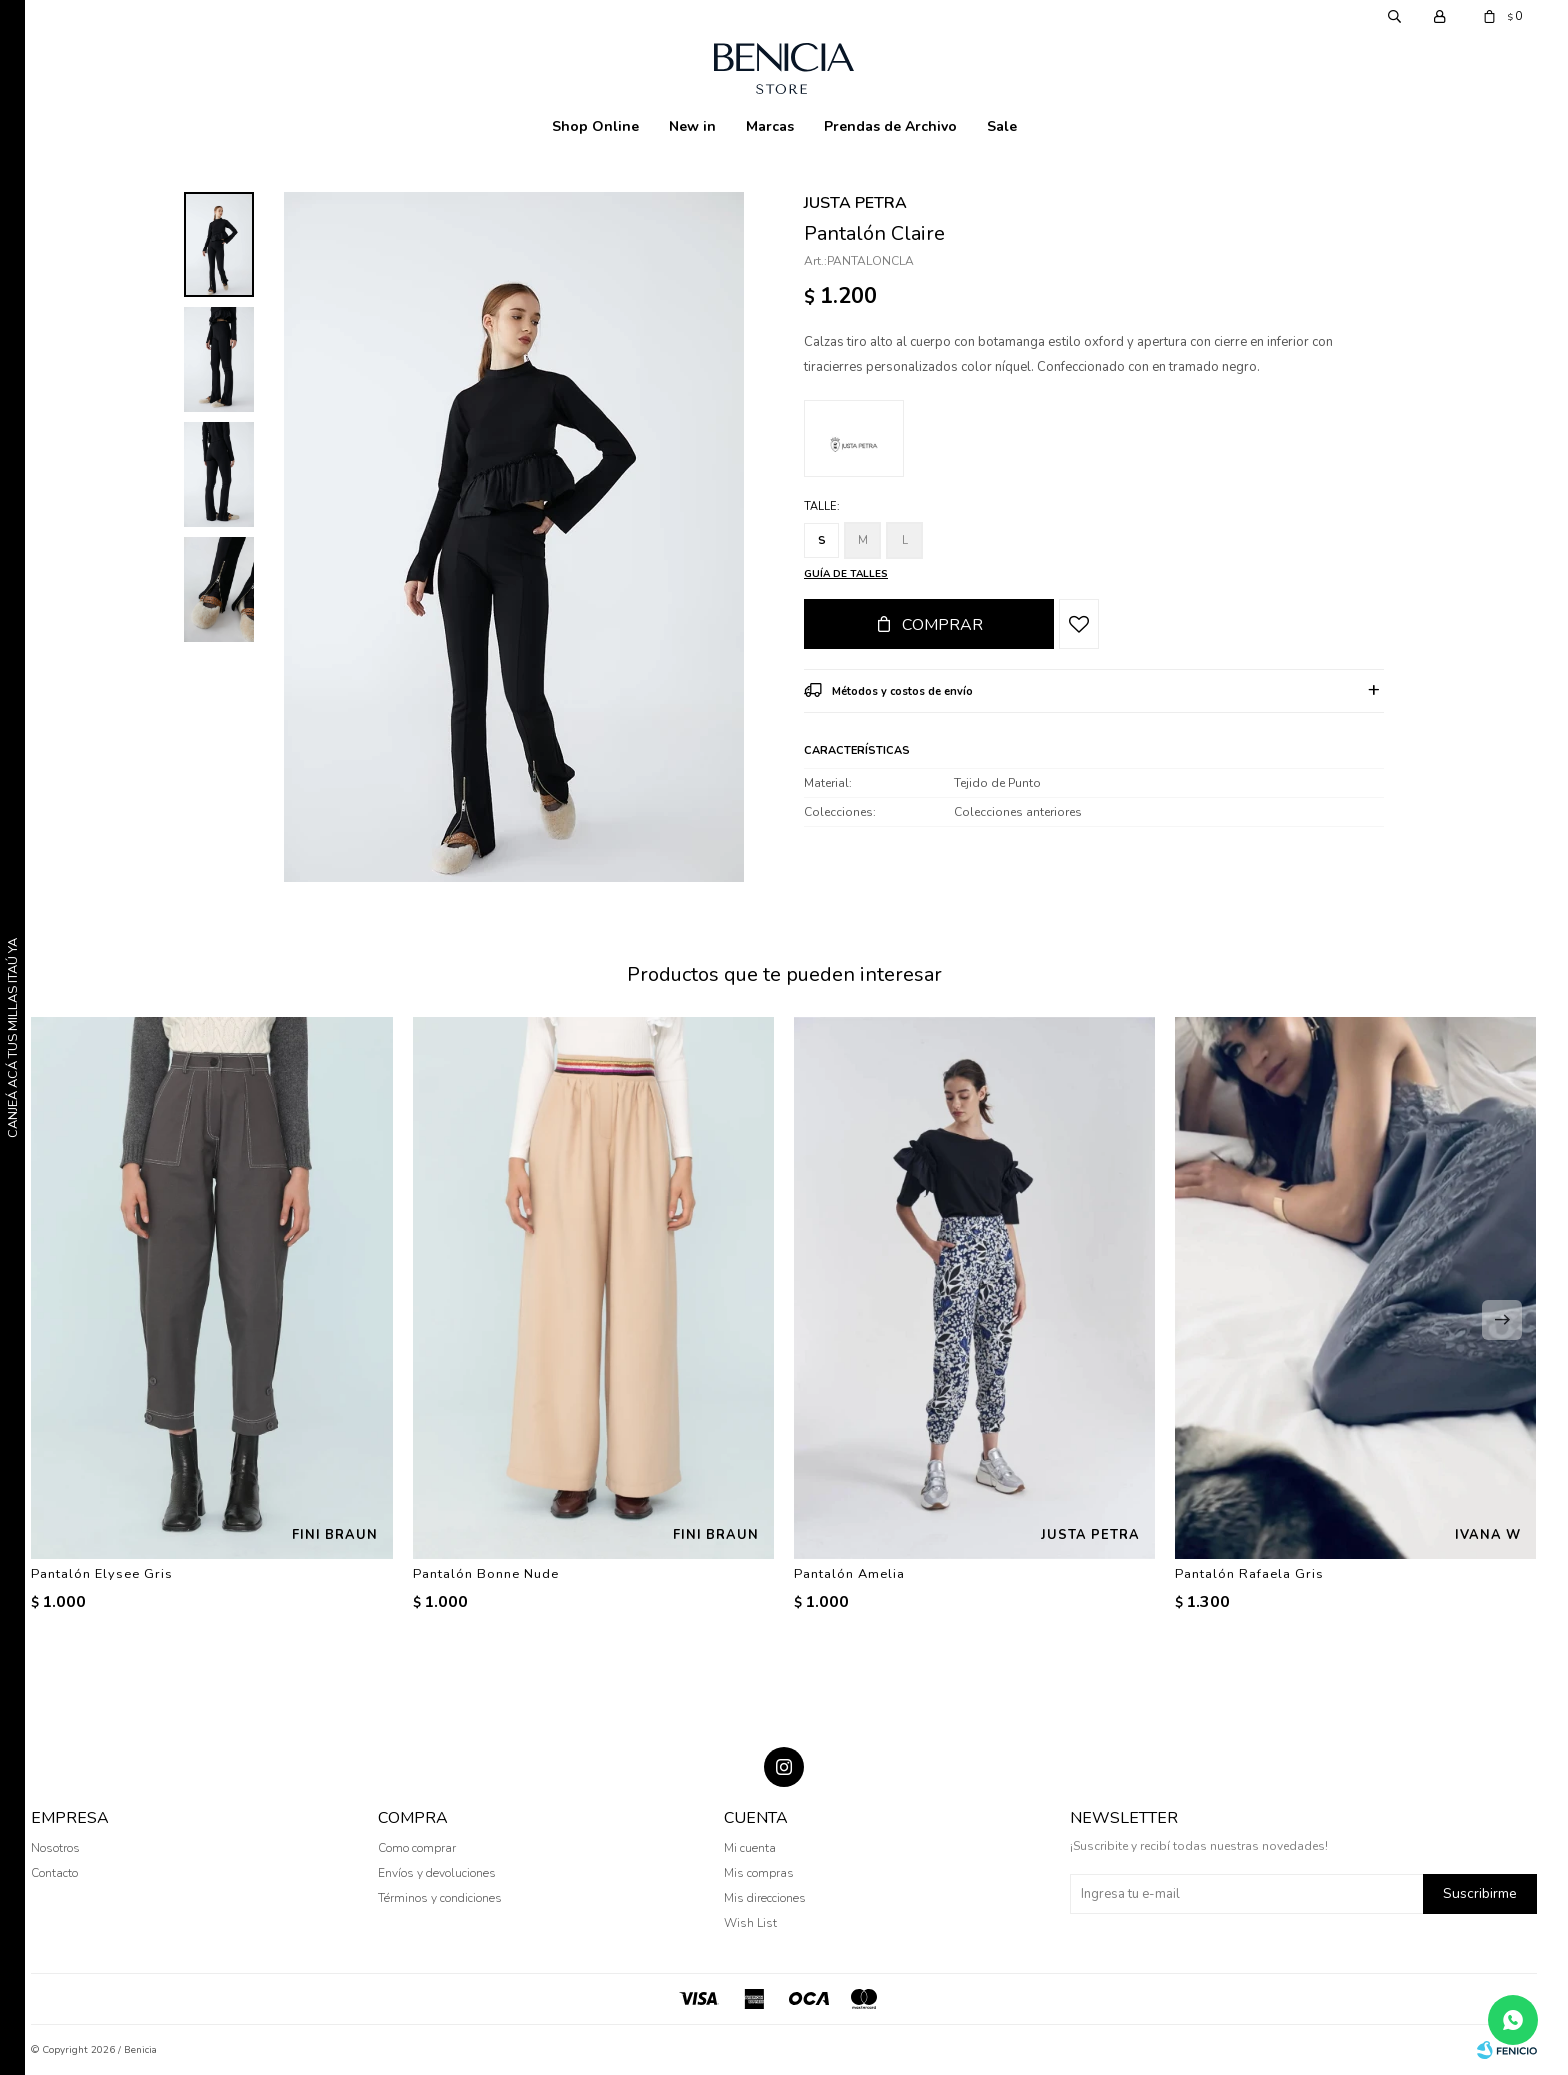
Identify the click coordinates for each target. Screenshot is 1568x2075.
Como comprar (417, 1848)
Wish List (750, 1923)
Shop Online (595, 126)
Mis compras (759, 1873)
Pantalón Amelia (849, 1574)
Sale (1002, 126)
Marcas (770, 126)
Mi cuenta (750, 1848)
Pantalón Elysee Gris (102, 1574)
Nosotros (55, 1848)
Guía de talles (846, 574)
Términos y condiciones (440, 1898)
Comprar (942, 625)
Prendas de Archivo (890, 126)
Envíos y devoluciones (437, 1873)
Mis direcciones (765, 1898)
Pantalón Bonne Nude (486, 1574)
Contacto (54, 1873)
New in (692, 126)
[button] (1502, 1320)
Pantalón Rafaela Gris (1249, 1574)
